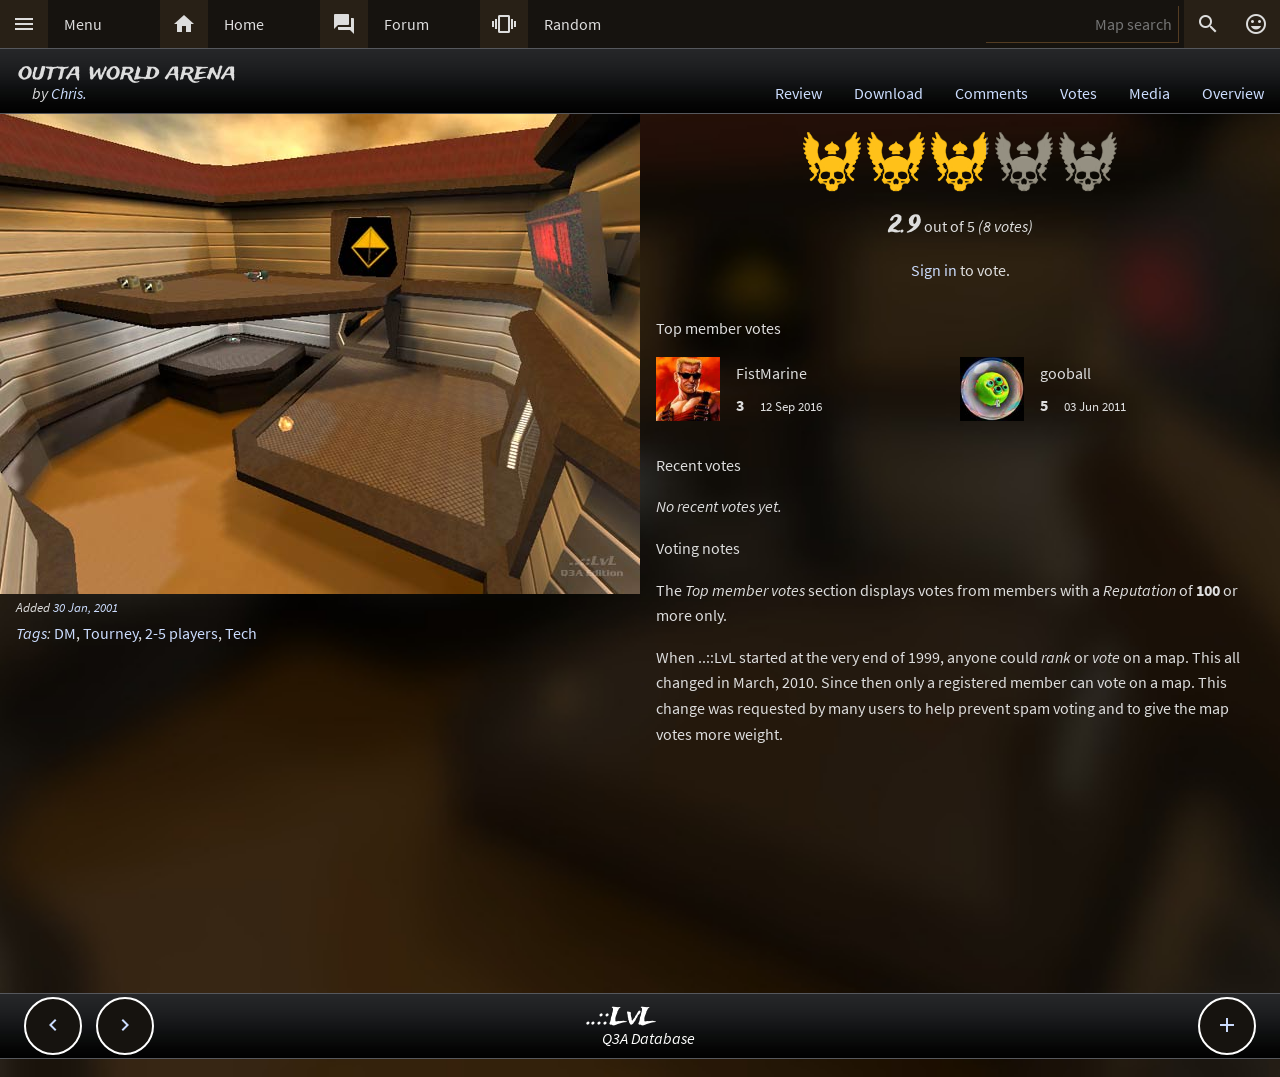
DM (65, 633)
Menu (83, 24)
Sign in (934, 270)
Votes (1078, 93)
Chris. (69, 93)
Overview (1233, 93)
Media (1149, 93)
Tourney (110, 633)
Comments (991, 93)
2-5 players (181, 633)
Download (888, 93)
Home (244, 24)
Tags (31, 633)
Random (572, 24)
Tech (241, 633)
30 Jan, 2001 (85, 607)
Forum (406, 24)
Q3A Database (648, 1038)
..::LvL (621, 1017)
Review (798, 93)
